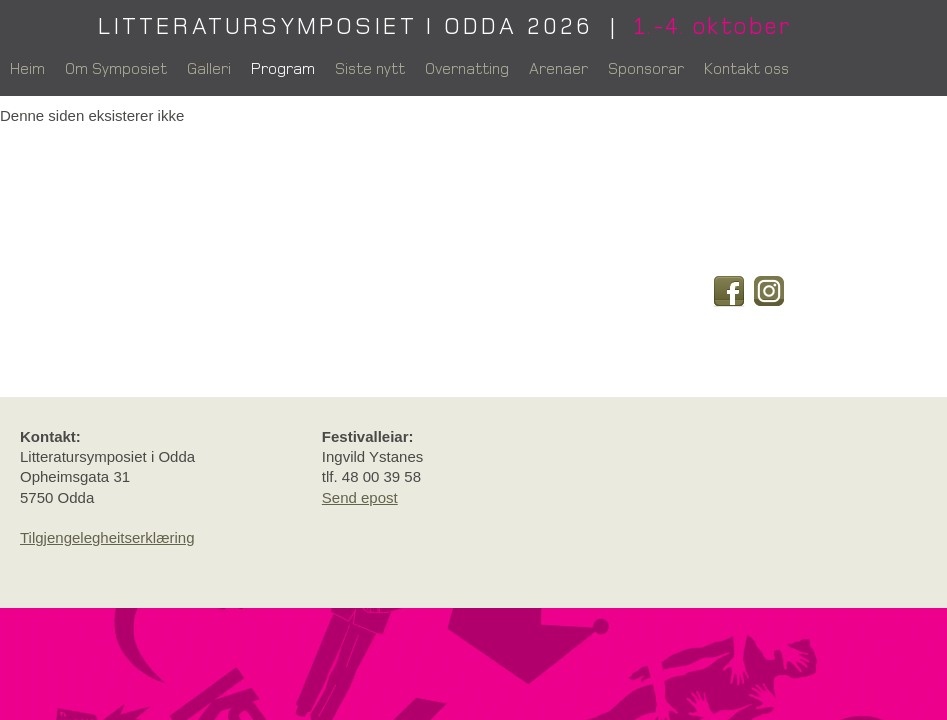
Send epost (360, 497)
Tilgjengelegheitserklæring (107, 537)
